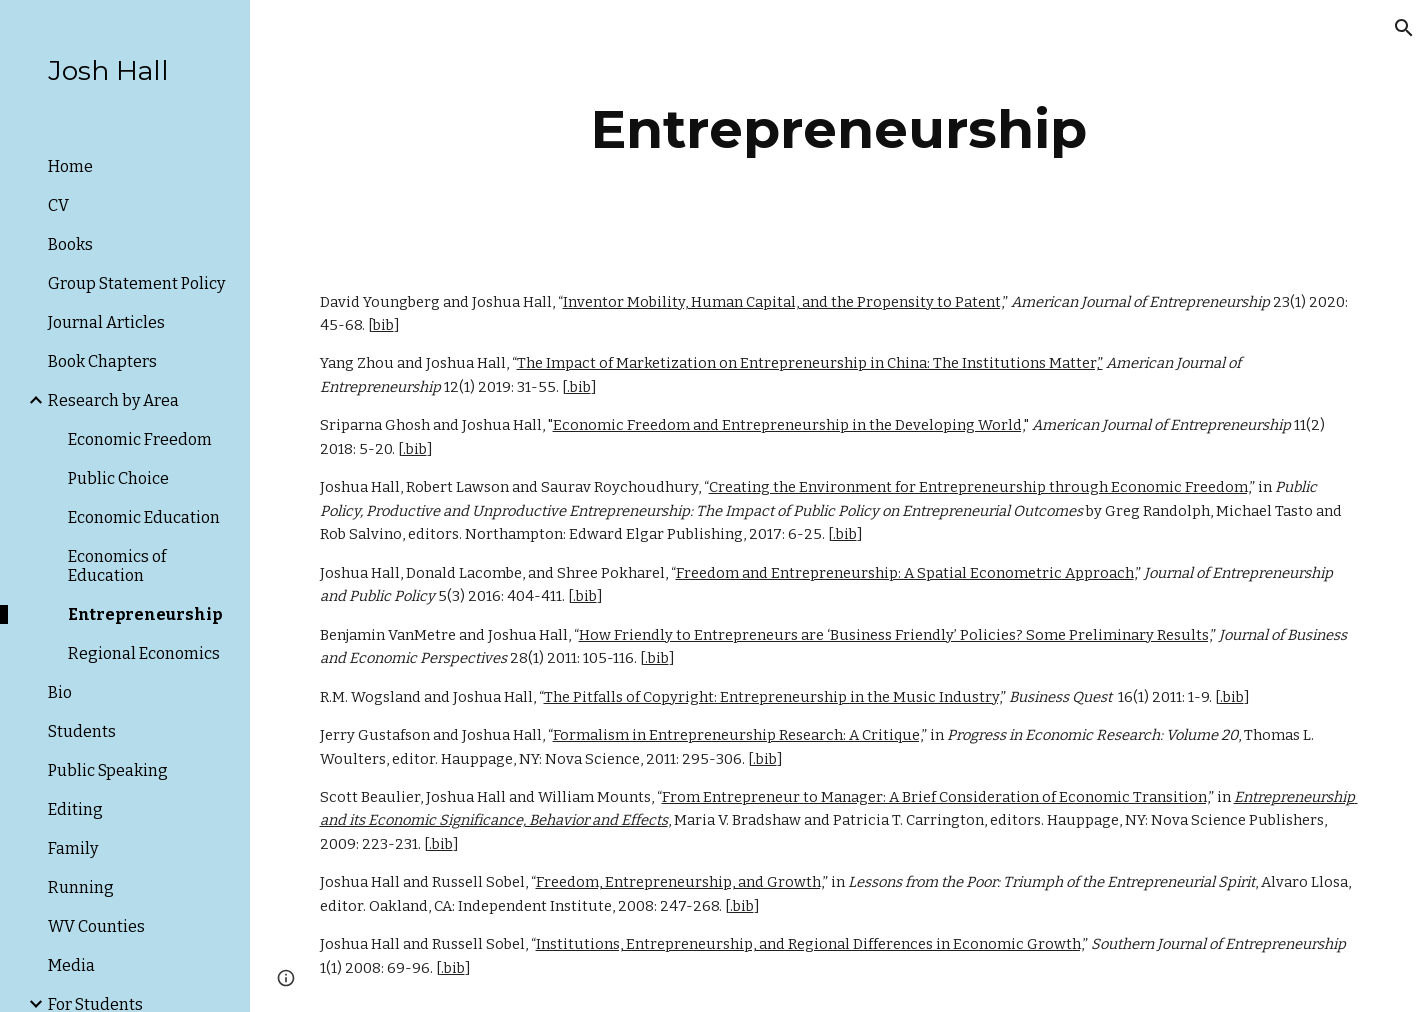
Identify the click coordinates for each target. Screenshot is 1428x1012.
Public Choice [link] (118, 478)
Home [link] (70, 166)
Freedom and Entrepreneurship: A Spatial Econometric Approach (905, 573)
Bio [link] (60, 692)
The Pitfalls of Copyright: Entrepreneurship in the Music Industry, (772, 697)
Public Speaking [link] (108, 770)
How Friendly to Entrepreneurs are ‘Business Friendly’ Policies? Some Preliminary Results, (895, 635)
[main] (839, 129)
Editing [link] (75, 809)
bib (383, 325)
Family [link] (73, 848)
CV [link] (58, 205)
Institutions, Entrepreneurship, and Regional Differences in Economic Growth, (809, 944)
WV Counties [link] (96, 926)
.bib (579, 387)
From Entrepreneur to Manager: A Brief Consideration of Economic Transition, (935, 797)
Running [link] (81, 887)
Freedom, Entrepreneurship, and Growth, (679, 882)
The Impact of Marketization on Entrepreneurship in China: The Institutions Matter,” (810, 363)
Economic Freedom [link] (140, 439)
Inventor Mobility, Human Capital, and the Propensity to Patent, (783, 302)
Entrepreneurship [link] (145, 614)
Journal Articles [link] (106, 322)
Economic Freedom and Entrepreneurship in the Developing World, (788, 425)
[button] (1404, 28)
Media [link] (71, 965)
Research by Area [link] (113, 400)
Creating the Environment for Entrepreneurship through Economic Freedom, (979, 487)
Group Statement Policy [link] (136, 283)
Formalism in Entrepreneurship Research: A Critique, (737, 735)
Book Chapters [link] (102, 361)
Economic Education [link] (144, 517)
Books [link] (70, 244)
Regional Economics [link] (144, 653)
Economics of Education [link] (117, 566)
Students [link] (82, 731)
